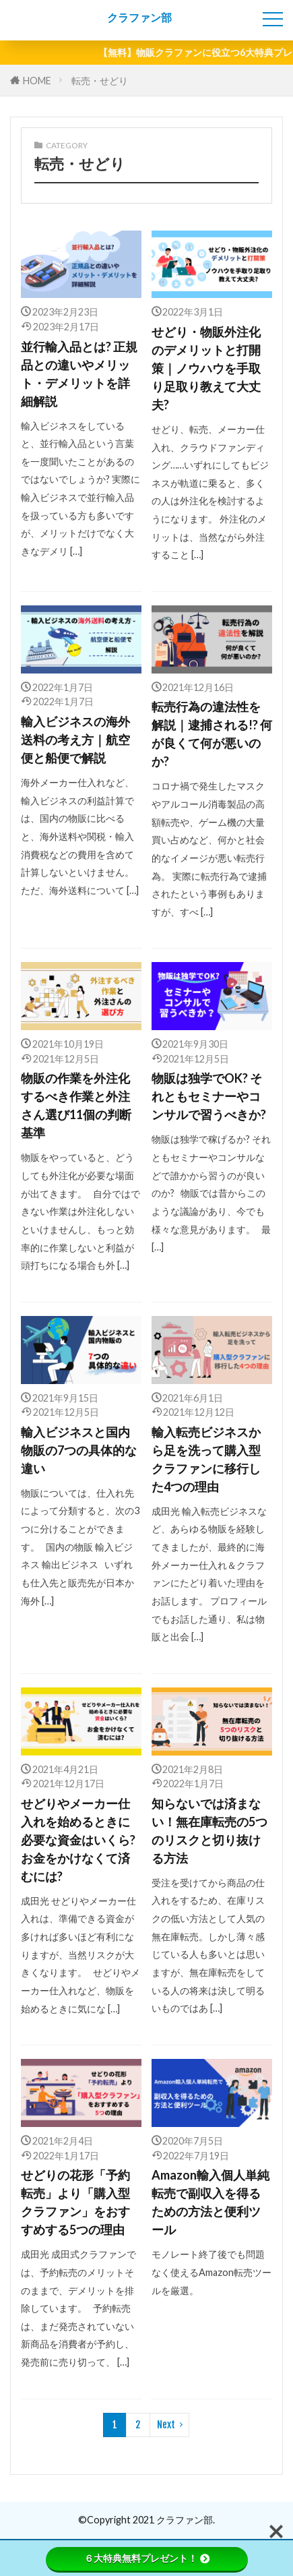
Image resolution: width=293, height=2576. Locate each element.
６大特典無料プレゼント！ (146, 2558)
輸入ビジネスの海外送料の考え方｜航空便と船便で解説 (75, 739)
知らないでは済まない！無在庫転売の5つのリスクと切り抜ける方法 (209, 1830)
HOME (37, 80)
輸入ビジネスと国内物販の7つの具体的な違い (79, 1450)
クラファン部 (139, 18)
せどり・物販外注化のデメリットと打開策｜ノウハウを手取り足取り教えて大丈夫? (206, 368)
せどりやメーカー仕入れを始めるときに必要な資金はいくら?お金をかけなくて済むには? (78, 1840)
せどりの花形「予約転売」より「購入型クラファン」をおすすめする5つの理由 (75, 2202)
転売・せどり (99, 80)
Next (166, 2424)
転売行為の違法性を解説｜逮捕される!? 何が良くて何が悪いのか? (212, 734)
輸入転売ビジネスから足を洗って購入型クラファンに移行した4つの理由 (206, 1459)
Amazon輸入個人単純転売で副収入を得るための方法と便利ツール (210, 2202)
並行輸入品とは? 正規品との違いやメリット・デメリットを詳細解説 (79, 374)
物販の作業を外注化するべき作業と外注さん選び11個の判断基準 (76, 1105)
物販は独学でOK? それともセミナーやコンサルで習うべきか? (209, 1096)
